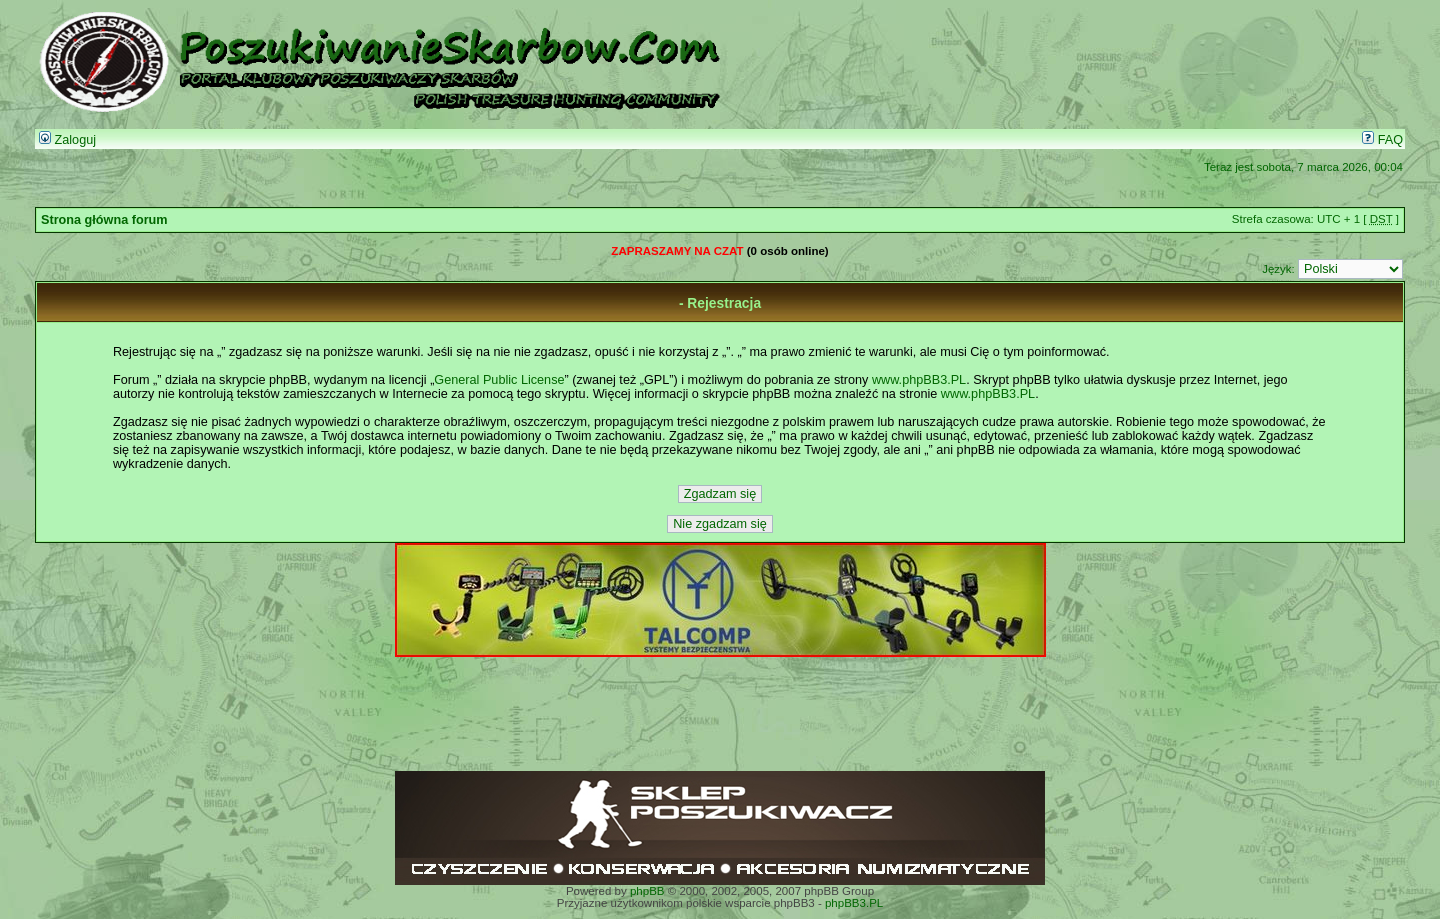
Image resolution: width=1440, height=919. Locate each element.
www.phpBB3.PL (919, 380)
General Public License (499, 380)
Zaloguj (67, 140)
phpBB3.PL (854, 903)
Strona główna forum (104, 220)
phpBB (647, 891)
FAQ (1382, 140)
